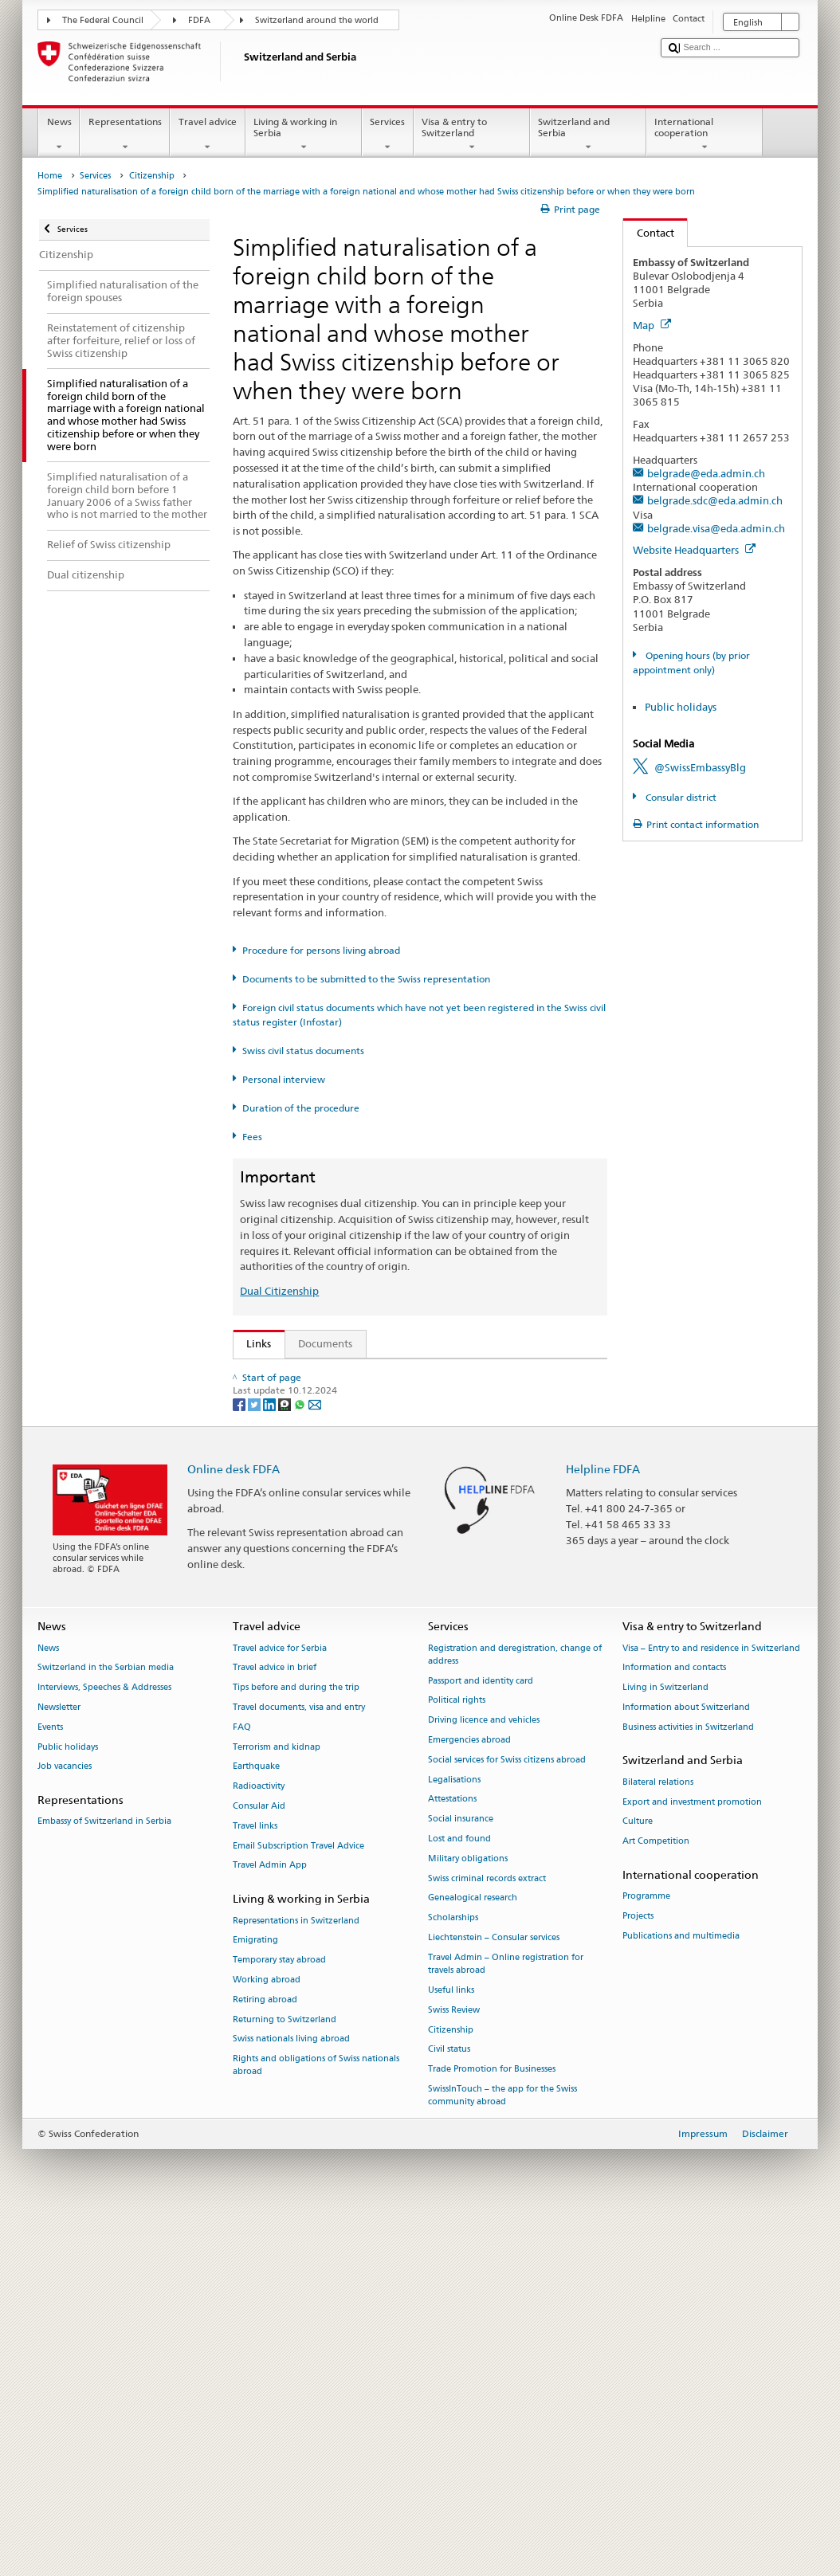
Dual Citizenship (279, 1290)
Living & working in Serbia (303, 135)
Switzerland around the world (317, 20)
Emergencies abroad (469, 2095)
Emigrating (255, 2296)
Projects (638, 2272)
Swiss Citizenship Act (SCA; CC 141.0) (338, 1446)
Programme (646, 2252)
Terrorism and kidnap (276, 2102)
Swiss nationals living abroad (291, 2395)
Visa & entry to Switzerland (471, 135)
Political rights (456, 2056)
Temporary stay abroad (279, 2316)
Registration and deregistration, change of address (515, 2009)
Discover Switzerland (300, 1599)
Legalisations (454, 2135)
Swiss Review (454, 2365)
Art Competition (655, 2197)
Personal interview (283, 1079)
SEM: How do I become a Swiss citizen (340, 1373)
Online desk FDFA (233, 1824)
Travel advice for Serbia (280, 2003)
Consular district (679, 797)
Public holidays (680, 706)
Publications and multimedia (681, 2291)
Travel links (255, 2181)
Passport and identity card (480, 2036)
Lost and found (459, 2195)
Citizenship (152, 176)
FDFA (199, 20)
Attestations (452, 2155)
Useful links (451, 2345)
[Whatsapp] (300, 1759)
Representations (124, 135)
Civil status (449, 2405)
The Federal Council (102, 20)
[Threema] (285, 1759)
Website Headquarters (694, 549)
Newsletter (58, 2062)
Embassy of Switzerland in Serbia (104, 2177)
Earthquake (256, 2122)
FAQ (242, 2082)
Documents (325, 1343)
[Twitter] (255, 1759)
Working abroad (266, 2335)
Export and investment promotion (692, 2157)
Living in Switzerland (665, 2043)
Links (253, 1343)
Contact (648, 232)
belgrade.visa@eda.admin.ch (716, 528)
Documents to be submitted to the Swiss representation (366, 979)
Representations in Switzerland (296, 2276)
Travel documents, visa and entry (299, 2062)
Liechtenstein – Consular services (493, 2293)
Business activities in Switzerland (688, 2082)
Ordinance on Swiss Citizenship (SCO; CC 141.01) (367, 1470)
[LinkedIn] (270, 1759)
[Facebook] (240, 1759)
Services (388, 135)
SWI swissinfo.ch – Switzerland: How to (344, 1647)
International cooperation (704, 135)
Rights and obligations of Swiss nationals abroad (316, 2421)
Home (49, 176)
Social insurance (460, 2175)
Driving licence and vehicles (484, 2076)
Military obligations (468, 2214)
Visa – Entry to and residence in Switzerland (711, 2003)
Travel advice (207, 135)
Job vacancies (64, 2122)
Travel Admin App (270, 2221)
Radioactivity (259, 2142)
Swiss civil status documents (303, 1051)
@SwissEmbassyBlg (700, 767)
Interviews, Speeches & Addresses (104, 2043)
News (59, 135)
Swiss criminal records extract (487, 2234)
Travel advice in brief (274, 2023)
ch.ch (262, 1623)
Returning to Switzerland (284, 2375)
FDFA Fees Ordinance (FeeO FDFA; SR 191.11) (358, 1494)
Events (50, 2082)
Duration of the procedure (300, 1108)
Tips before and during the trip (296, 2043)
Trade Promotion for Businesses (491, 2425)
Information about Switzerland (686, 2062)
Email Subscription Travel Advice (298, 2201)
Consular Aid (259, 2162)
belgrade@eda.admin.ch (706, 473)
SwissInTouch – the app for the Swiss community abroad (502, 2450)
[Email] (314, 1759)
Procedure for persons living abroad (321, 950)
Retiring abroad (265, 2355)
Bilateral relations (657, 2137)
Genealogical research (472, 2254)
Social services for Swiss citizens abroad (507, 2115)
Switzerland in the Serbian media (105, 2023)
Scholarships (453, 2273)
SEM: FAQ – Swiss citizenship (319, 1398)
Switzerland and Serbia (588, 135)
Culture (637, 2177)
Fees (252, 1137)
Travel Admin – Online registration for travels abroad (505, 2319)
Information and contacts (674, 2023)
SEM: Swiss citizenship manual (323, 1422)
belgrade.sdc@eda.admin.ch (715, 500)
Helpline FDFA (603, 1824)
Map (652, 325)
